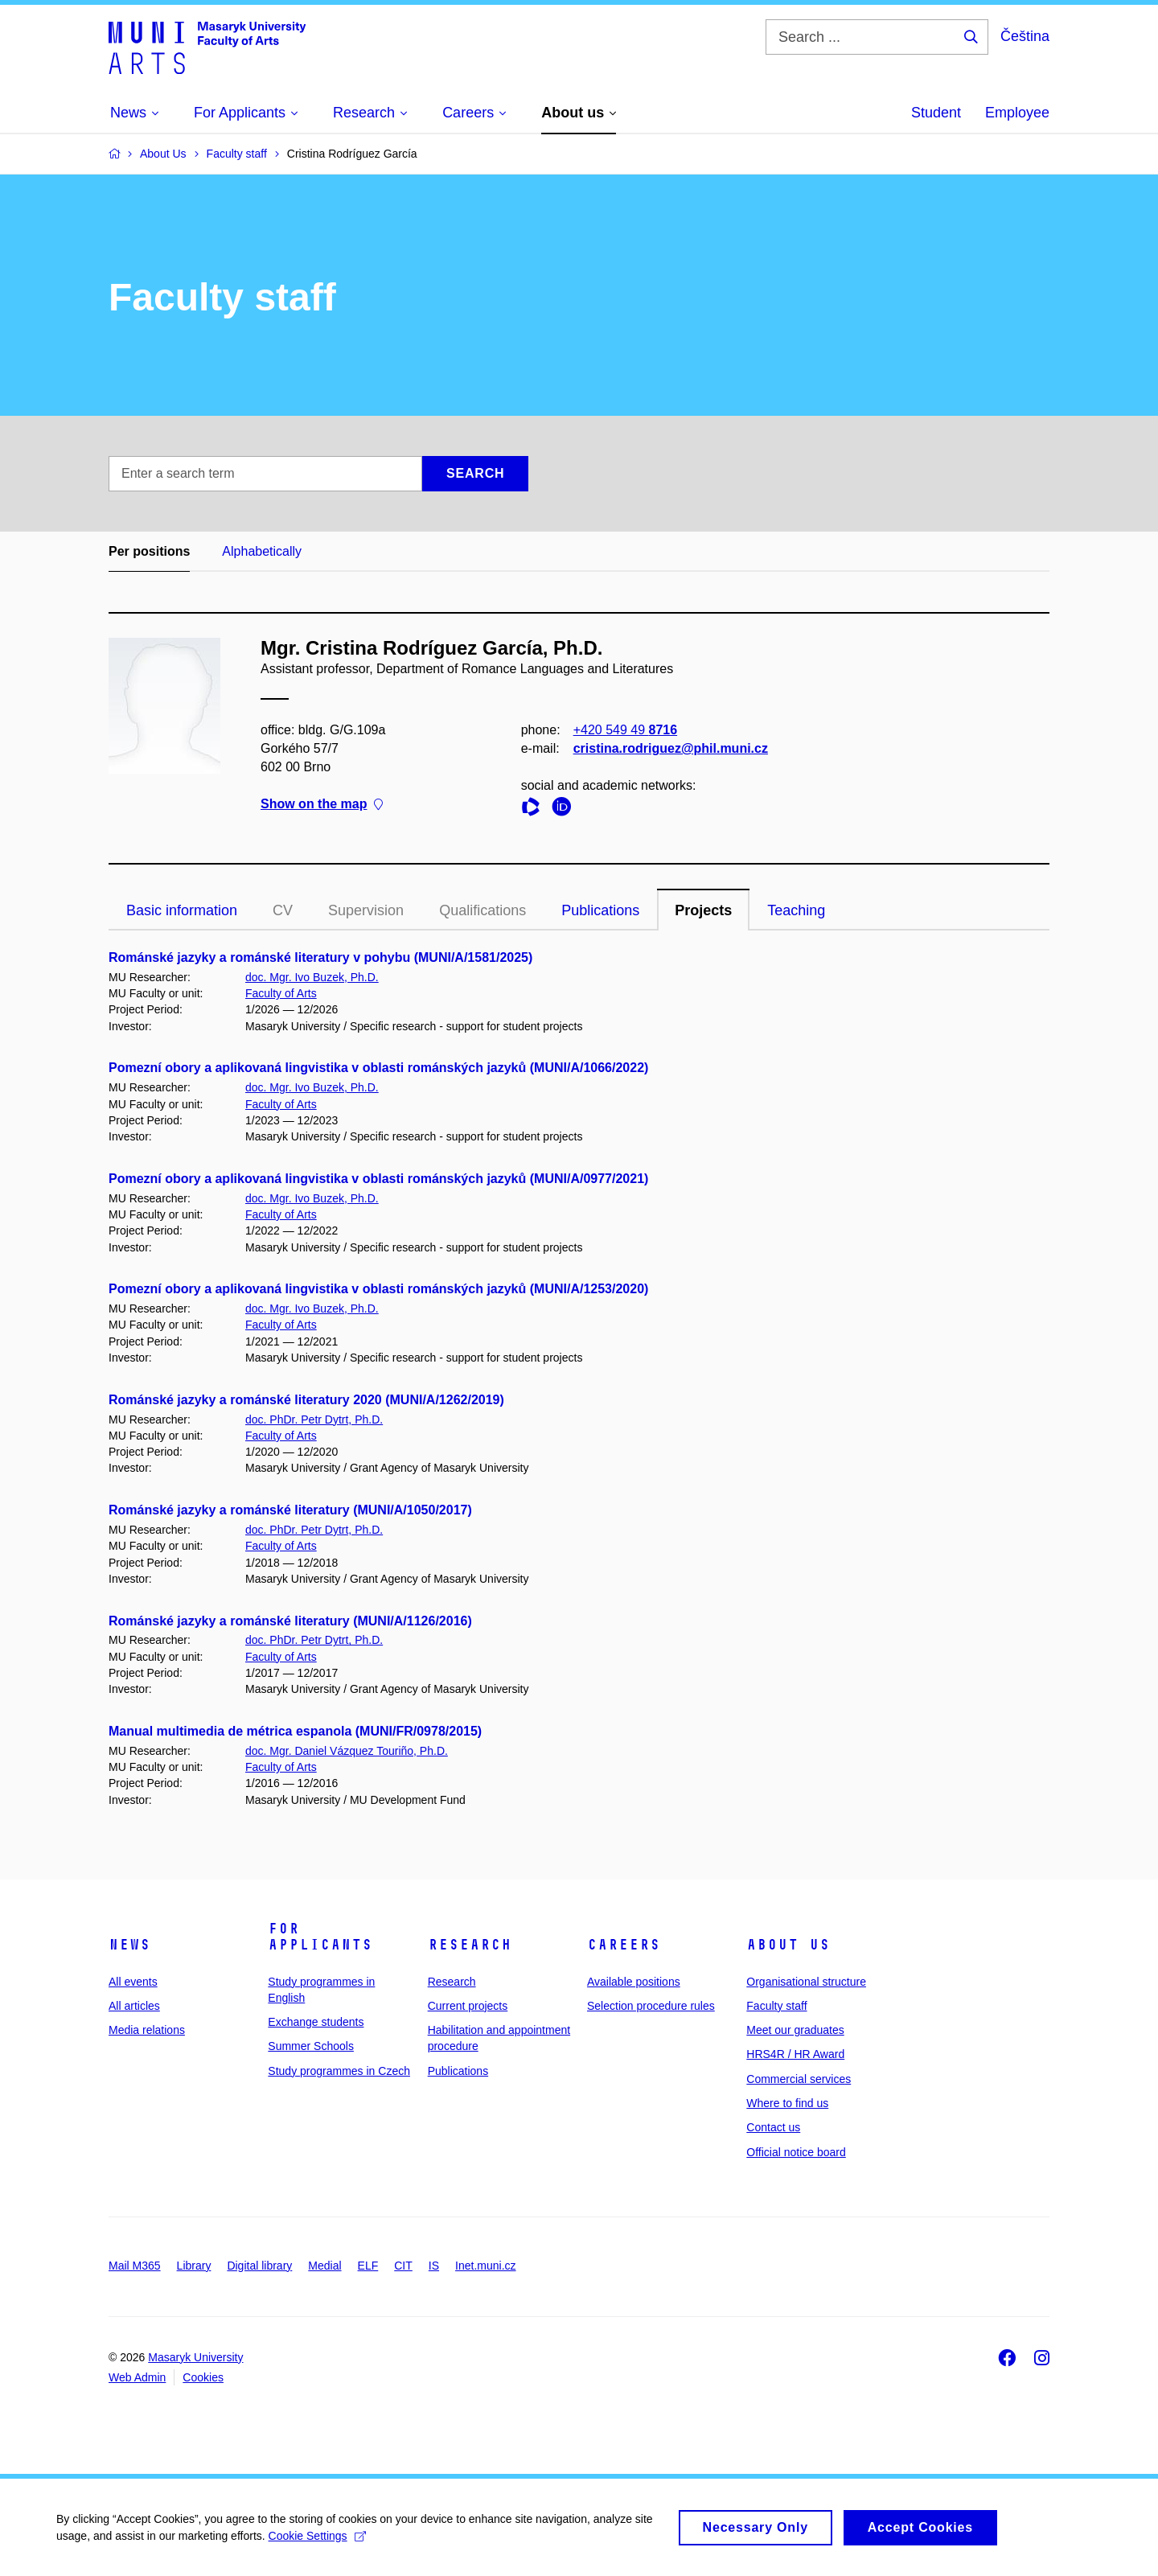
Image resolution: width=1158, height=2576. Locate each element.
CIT (403, 2265)
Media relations (147, 2029)
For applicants (320, 1937)
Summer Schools (311, 2046)
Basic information (181, 910)
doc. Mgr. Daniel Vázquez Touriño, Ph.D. (346, 1750)
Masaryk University (195, 2357)
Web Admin (137, 2377)
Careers (623, 1945)
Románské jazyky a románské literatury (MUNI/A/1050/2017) (290, 1510)
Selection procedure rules (651, 2005)
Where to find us (787, 2103)
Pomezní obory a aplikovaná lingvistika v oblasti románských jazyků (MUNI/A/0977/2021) (378, 1178)
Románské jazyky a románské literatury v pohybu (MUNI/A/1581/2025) (320, 957)
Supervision (366, 910)
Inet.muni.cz (485, 2265)
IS (434, 2265)
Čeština (1024, 36)
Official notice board (795, 2152)
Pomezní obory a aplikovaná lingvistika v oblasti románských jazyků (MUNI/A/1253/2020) (378, 1289)
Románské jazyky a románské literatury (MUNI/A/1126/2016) (290, 1621)
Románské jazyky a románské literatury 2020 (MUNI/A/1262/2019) (306, 1400)
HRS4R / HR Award (795, 2054)
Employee (1017, 113)
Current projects (468, 2005)
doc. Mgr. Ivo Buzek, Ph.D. (312, 977)
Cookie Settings (317, 2544)
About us (788, 1945)
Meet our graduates (795, 2029)
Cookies (203, 2377)
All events (133, 1981)
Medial (324, 2265)
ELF (368, 2265)
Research (469, 1945)
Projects (703, 910)
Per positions (149, 551)
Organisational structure (806, 1981)
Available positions (633, 1981)
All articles (134, 2005)
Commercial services (798, 2079)
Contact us (773, 2127)
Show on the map (322, 804)
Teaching (796, 910)
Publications (600, 910)
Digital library (259, 2265)
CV (283, 910)
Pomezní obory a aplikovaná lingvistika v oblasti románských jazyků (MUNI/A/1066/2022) (378, 1067)
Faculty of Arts (281, 993)
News (129, 1945)
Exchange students (315, 2021)
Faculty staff (776, 2005)
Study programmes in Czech (339, 2070)
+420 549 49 (625, 730)
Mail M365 (135, 2265)
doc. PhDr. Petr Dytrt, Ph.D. (314, 1419)
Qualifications (482, 910)
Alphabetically (262, 551)
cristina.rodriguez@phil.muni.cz (670, 748)
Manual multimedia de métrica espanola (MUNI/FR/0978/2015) (295, 1731)
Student (936, 113)
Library (194, 2265)
